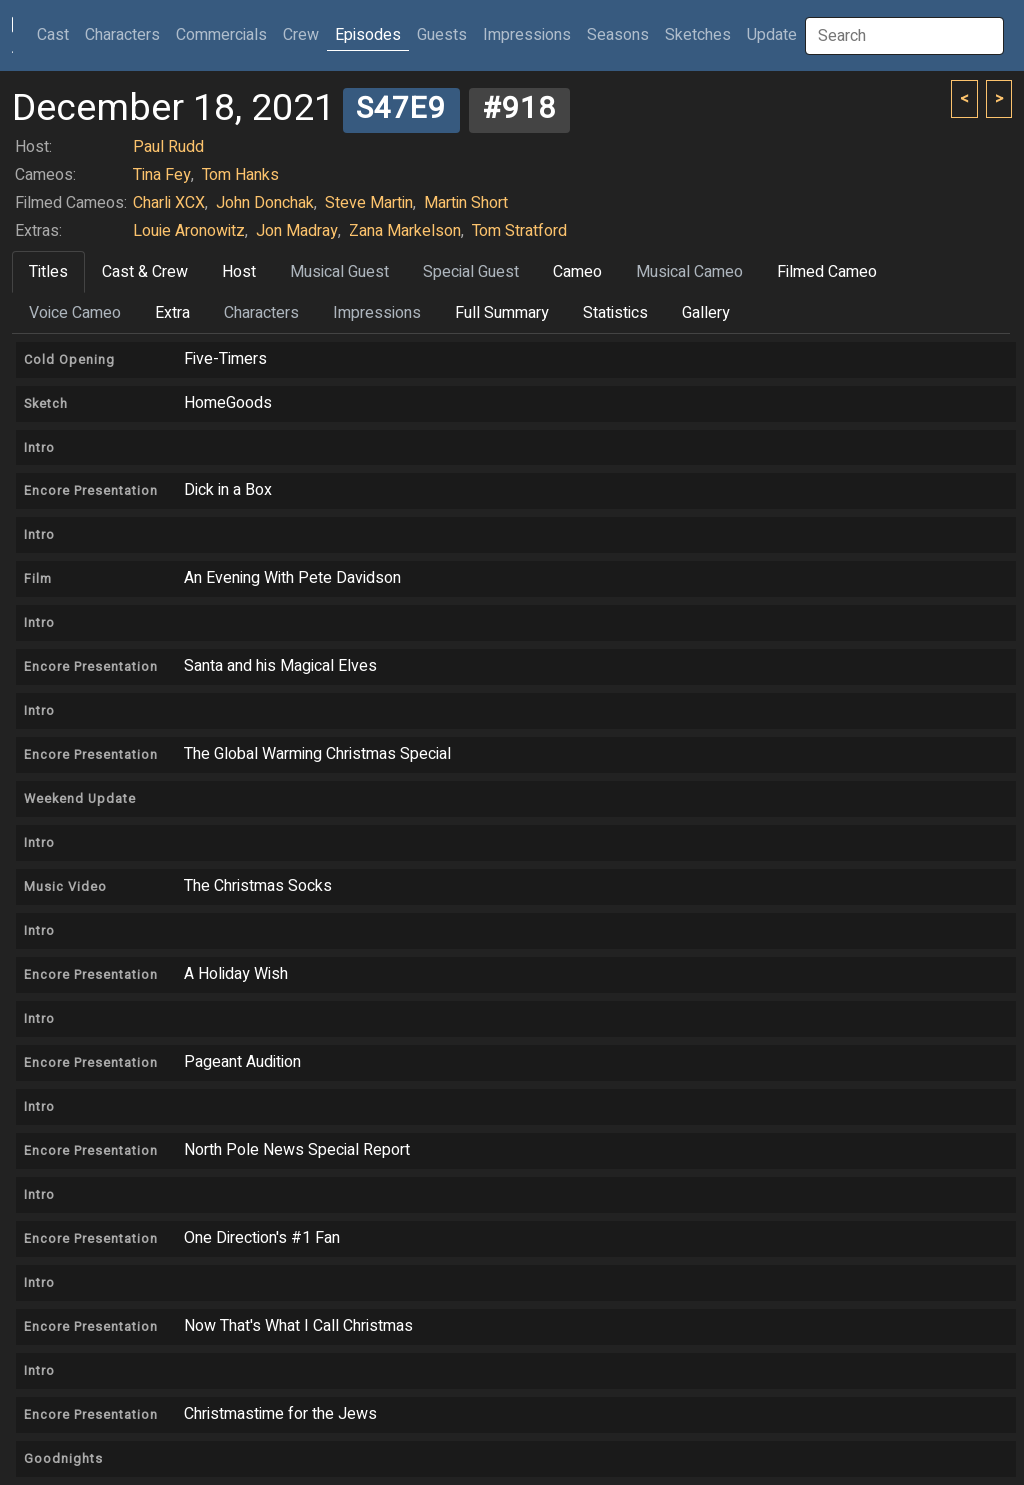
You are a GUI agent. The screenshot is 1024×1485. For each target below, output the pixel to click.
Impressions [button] (527, 35)
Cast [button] (57, 34)
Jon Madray (297, 231)
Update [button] (772, 35)
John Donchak (265, 203)
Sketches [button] (698, 35)
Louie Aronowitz (189, 231)
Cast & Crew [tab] (145, 272)
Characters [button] (122, 35)
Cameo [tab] (577, 272)
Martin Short (466, 203)
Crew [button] (301, 35)
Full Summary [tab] (502, 313)
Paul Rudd (168, 147)
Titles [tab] (48, 272)
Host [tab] (239, 272)
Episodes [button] (368, 35)
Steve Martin (369, 203)
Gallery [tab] (706, 313)
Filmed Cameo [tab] (827, 272)
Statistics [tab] (615, 313)
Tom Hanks (240, 175)
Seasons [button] (618, 35)
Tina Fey (162, 175)
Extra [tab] (172, 313)
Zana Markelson (405, 231)
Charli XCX (169, 203)
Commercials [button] (221, 35)
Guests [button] (442, 35)
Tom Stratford (519, 231)
